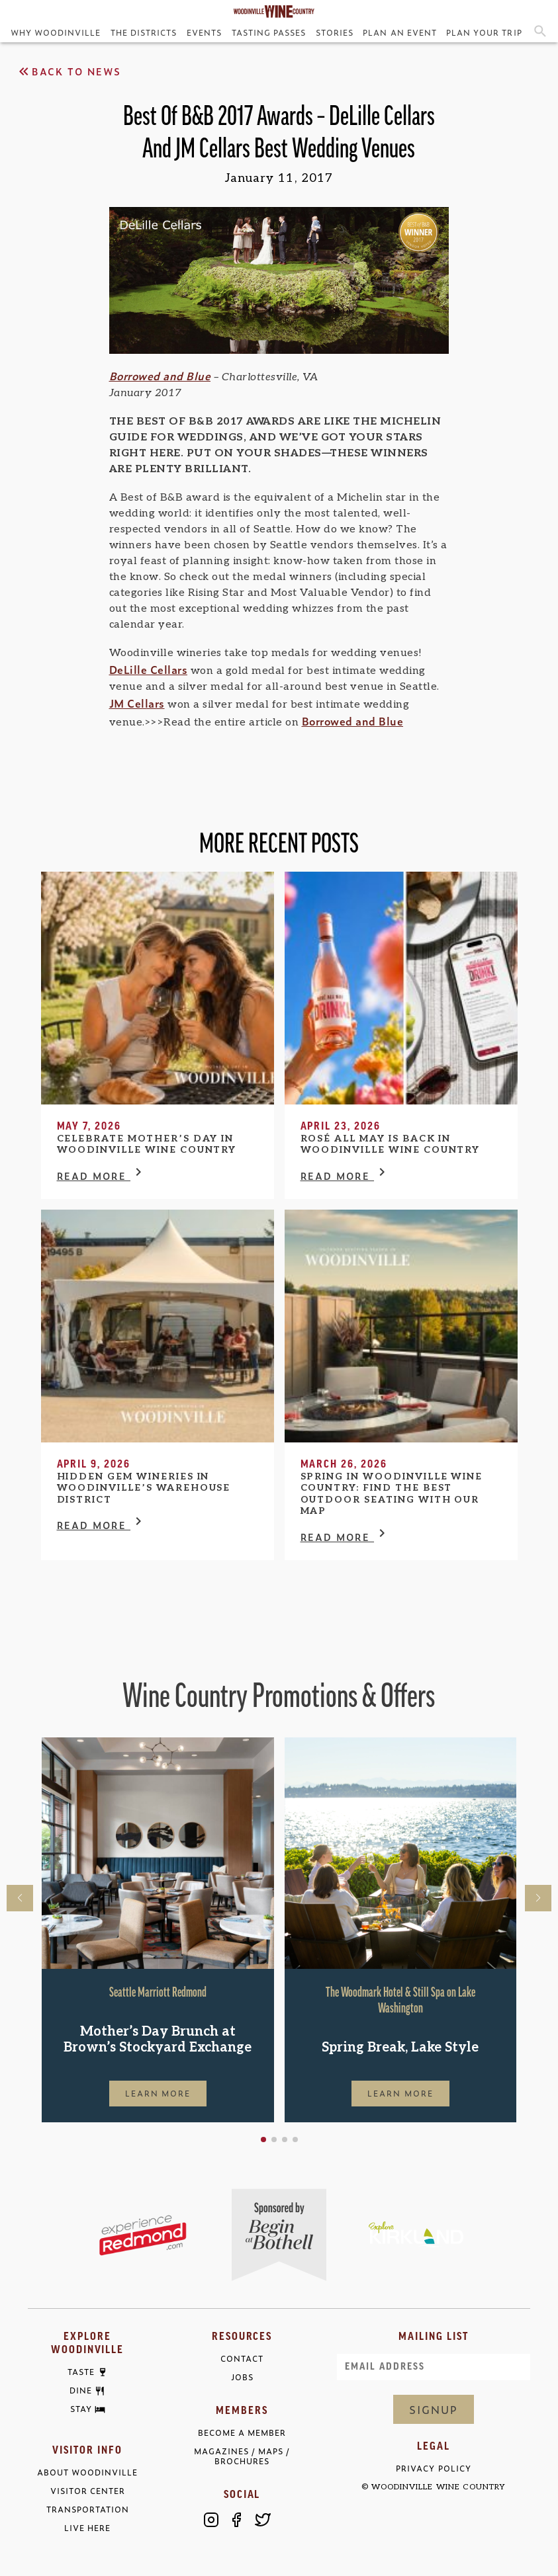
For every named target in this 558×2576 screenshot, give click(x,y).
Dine (81, 2391)
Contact (241, 2359)
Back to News (68, 71)
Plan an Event (399, 32)
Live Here (87, 2528)
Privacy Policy (433, 2468)
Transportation (87, 2509)
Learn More (158, 2093)
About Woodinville (87, 2472)
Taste (81, 2372)
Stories (334, 32)
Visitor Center (87, 2491)
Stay (81, 2409)
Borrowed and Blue (160, 376)
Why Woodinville (56, 32)
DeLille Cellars (148, 669)
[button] (263, 2139)
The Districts (144, 32)
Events (204, 32)
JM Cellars (137, 703)
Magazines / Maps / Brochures (242, 2456)
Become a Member (242, 2433)
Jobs (242, 2377)
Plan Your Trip (484, 32)
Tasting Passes (269, 32)
